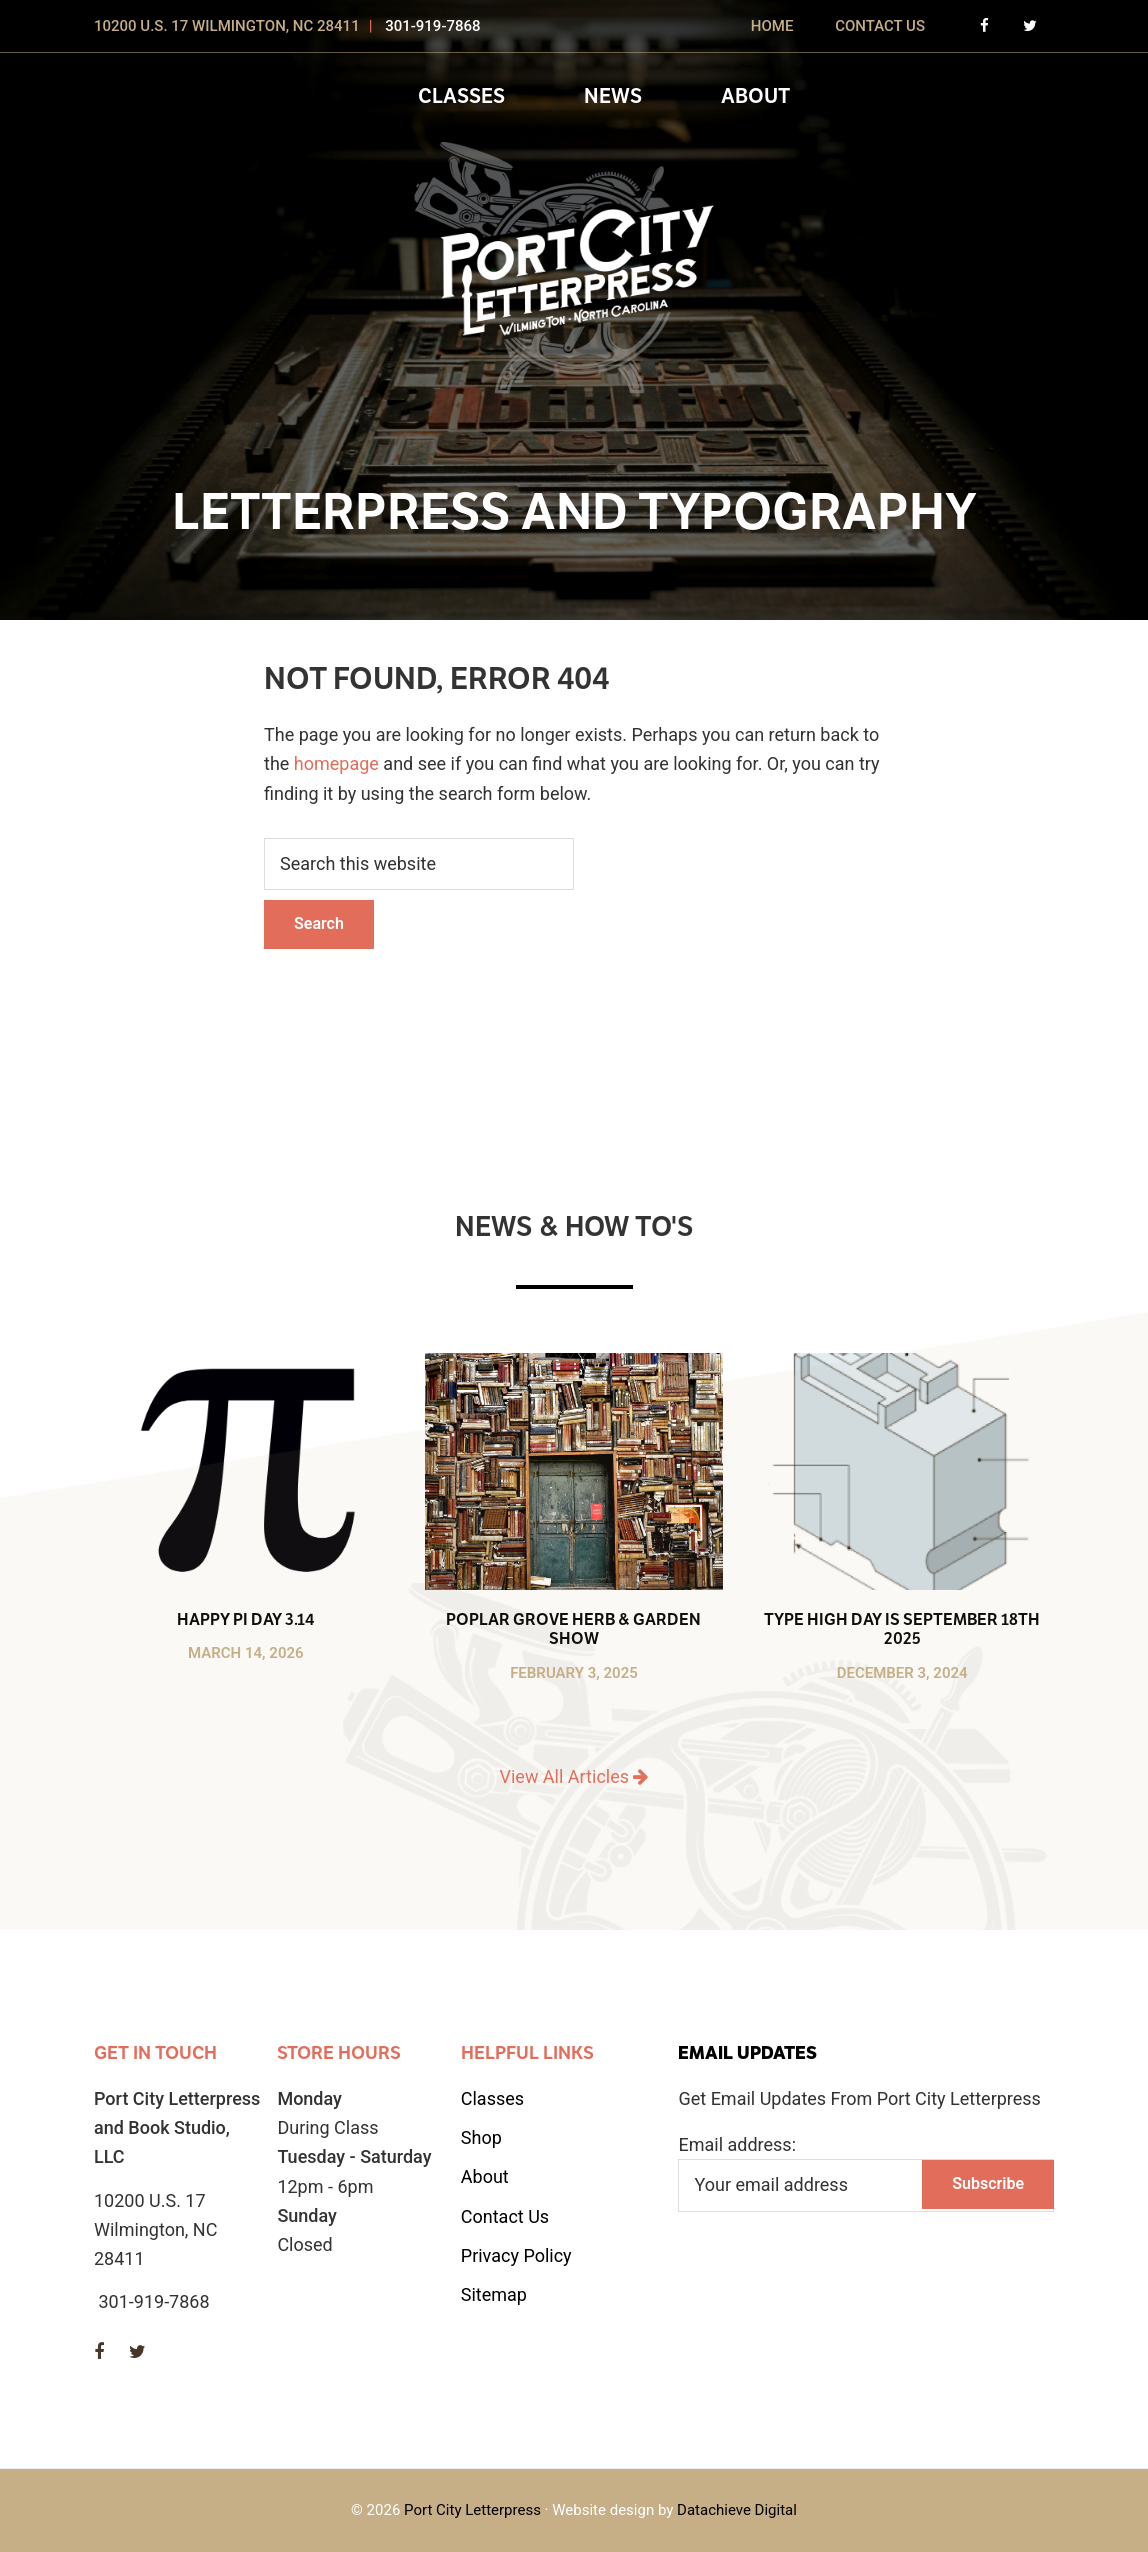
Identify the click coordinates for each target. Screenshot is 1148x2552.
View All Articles (574, 1776)
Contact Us (880, 26)
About (485, 2176)
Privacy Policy (516, 2255)
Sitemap (494, 2294)
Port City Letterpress (472, 2510)
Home (772, 26)
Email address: (737, 2144)
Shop (481, 2137)
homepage (336, 763)
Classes (492, 2098)
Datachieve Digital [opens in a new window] (737, 2510)
